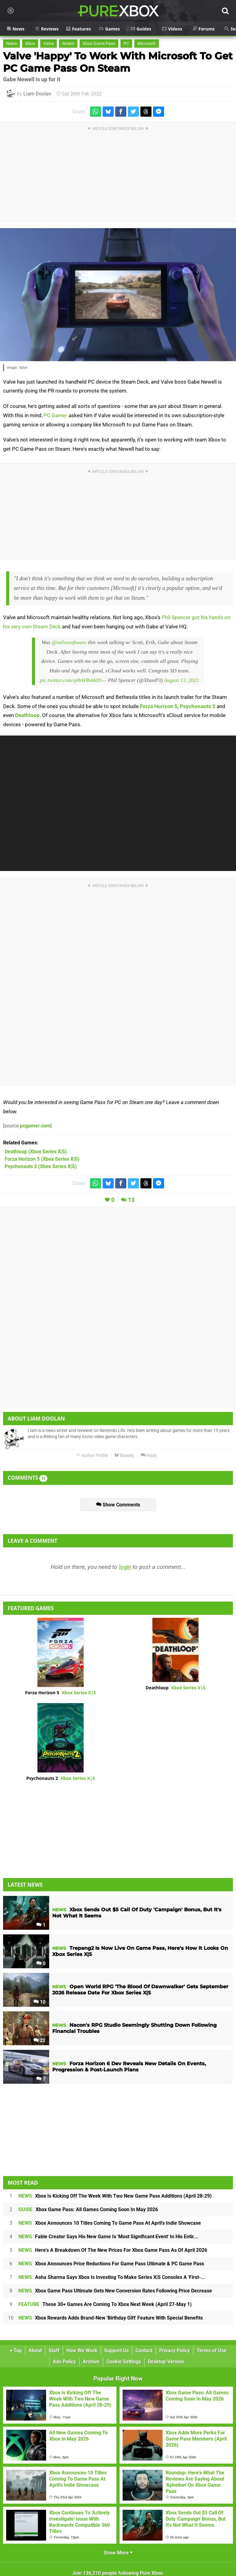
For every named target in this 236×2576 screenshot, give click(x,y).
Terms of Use (211, 2350)
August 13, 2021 (181, 680)
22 (39, 2040)
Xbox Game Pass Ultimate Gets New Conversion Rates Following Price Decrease (115, 2291)
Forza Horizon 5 (159, 706)
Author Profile (92, 1455)
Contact (144, 2350)
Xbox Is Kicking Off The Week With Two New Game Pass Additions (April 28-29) (115, 2196)
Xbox (30, 43)
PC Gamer (55, 415)
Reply (149, 1455)
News (11, 43)
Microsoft (146, 43)
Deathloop (27, 715)
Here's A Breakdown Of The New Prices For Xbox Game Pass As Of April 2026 (112, 2250)
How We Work (81, 2350)
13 (131, 1199)
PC (126, 43)
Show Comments (118, 1505)
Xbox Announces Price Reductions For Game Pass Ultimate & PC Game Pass (111, 2264)
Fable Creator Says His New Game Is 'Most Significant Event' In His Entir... (108, 2236)
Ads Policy (64, 2361)
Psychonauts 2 (197, 706)
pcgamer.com (35, 1126)
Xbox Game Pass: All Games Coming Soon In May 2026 (88, 2209)
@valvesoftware (69, 642)
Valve (48, 43)
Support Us (116, 2350)
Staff (54, 2350)
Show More (118, 2553)
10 (39, 2002)
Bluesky (124, 1455)
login (125, 1566)
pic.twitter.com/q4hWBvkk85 (71, 680)
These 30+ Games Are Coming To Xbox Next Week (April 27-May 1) (105, 2304)
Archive (91, 2361)
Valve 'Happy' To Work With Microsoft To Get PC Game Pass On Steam (118, 62)
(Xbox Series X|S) (36, 1152)
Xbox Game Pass (99, 43)
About (35, 2350)
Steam (68, 43)
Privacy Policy (174, 2350)
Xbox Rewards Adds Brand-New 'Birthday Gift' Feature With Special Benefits (110, 2318)
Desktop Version (166, 2361)
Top (16, 2350)
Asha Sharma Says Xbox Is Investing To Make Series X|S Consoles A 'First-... (111, 2277)
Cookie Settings (123, 2361)
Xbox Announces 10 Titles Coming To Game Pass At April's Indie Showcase (109, 2223)
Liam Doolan (37, 94)
